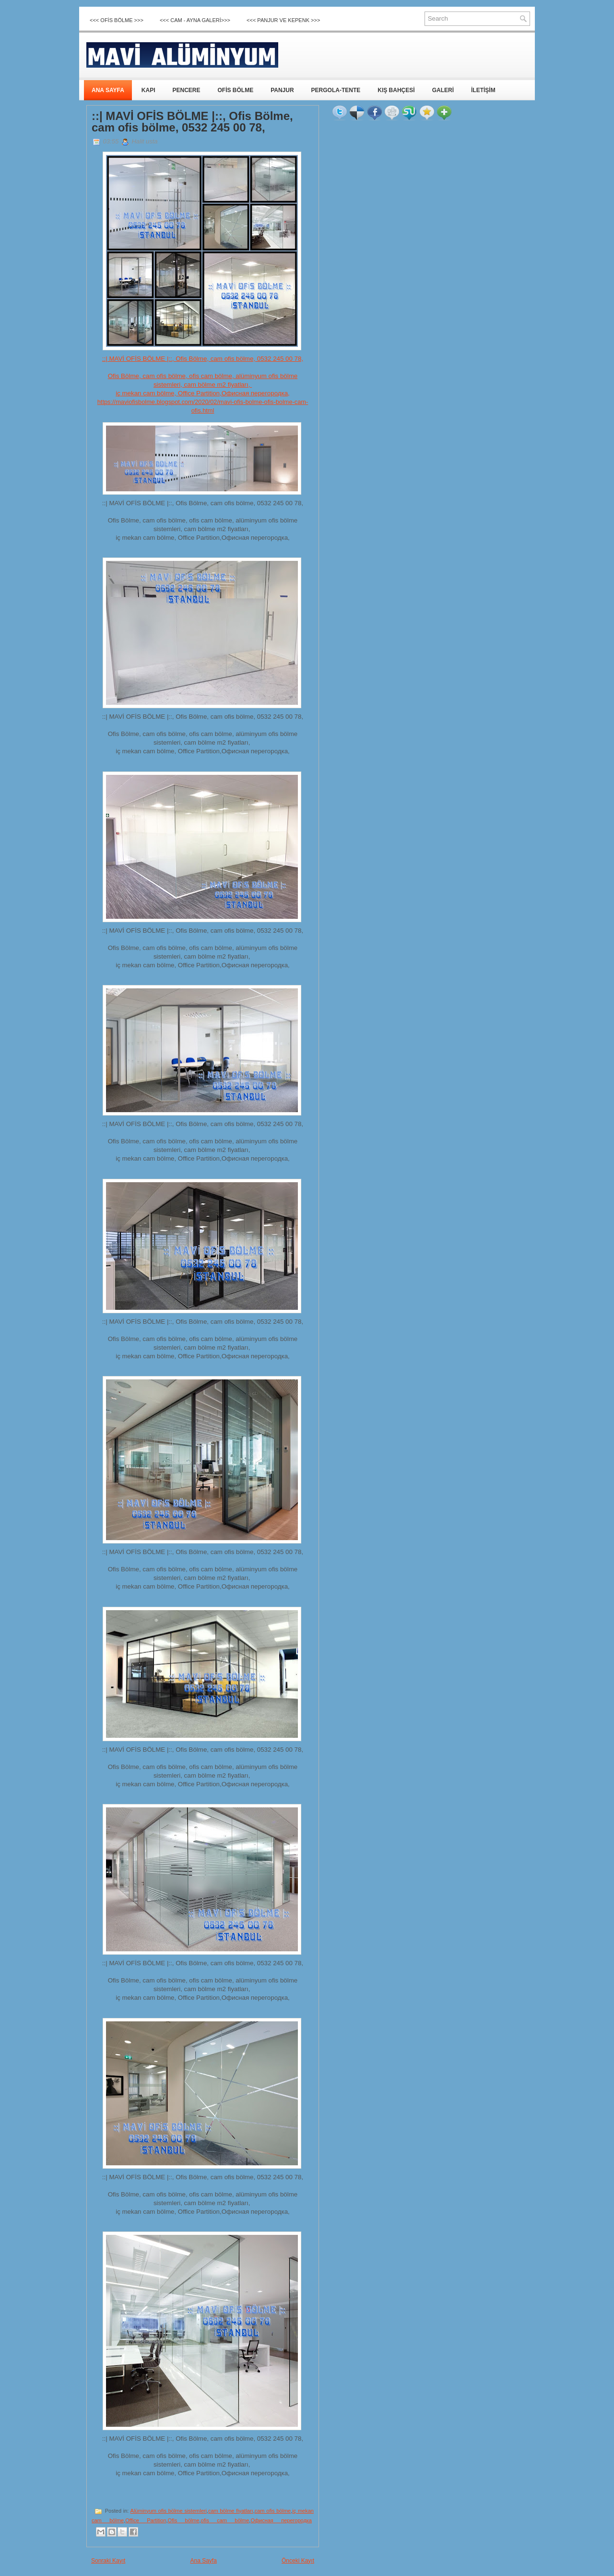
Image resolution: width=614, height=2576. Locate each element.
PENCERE (186, 90)
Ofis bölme (184, 2520)
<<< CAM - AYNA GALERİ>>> (195, 20)
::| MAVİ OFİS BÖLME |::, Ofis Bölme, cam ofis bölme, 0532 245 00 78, (192, 121)
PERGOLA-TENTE (336, 90)
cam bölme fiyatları (230, 2511)
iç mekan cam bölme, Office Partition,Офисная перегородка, (203, 393)
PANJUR (282, 90)
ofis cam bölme (225, 2520)
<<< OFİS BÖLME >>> (116, 20)
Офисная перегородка (281, 2520)
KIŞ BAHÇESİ (396, 90)
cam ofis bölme (273, 2511)
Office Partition (145, 2520)
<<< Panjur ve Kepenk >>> (283, 20)
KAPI (148, 90)
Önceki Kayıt (298, 2560)
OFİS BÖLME (235, 90)
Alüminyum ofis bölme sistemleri (168, 2511)
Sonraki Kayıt (108, 2560)
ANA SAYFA (108, 90)
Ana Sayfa (203, 2560)
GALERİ (443, 90)
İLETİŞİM (483, 90)
